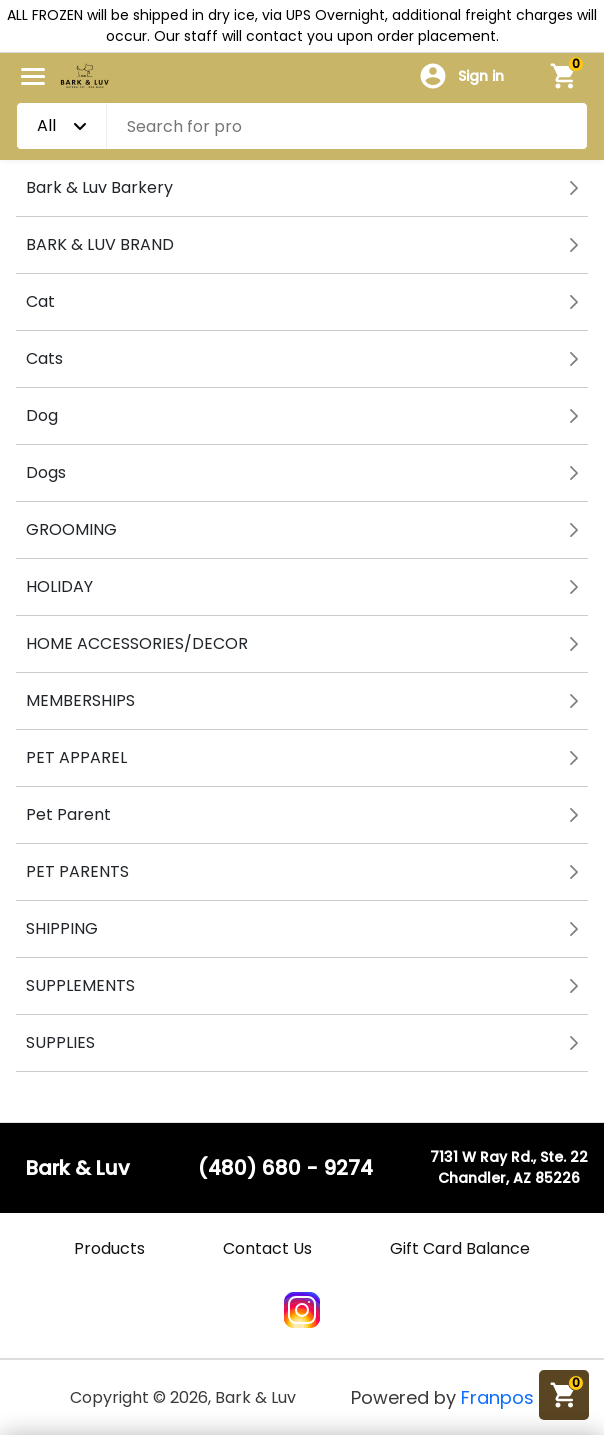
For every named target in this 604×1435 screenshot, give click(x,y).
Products (109, 1248)
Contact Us (267, 1248)
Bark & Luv (78, 1168)
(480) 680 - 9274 (285, 1168)
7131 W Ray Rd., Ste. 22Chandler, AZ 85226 (509, 1167)
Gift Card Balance (460, 1248)
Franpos (497, 1397)
